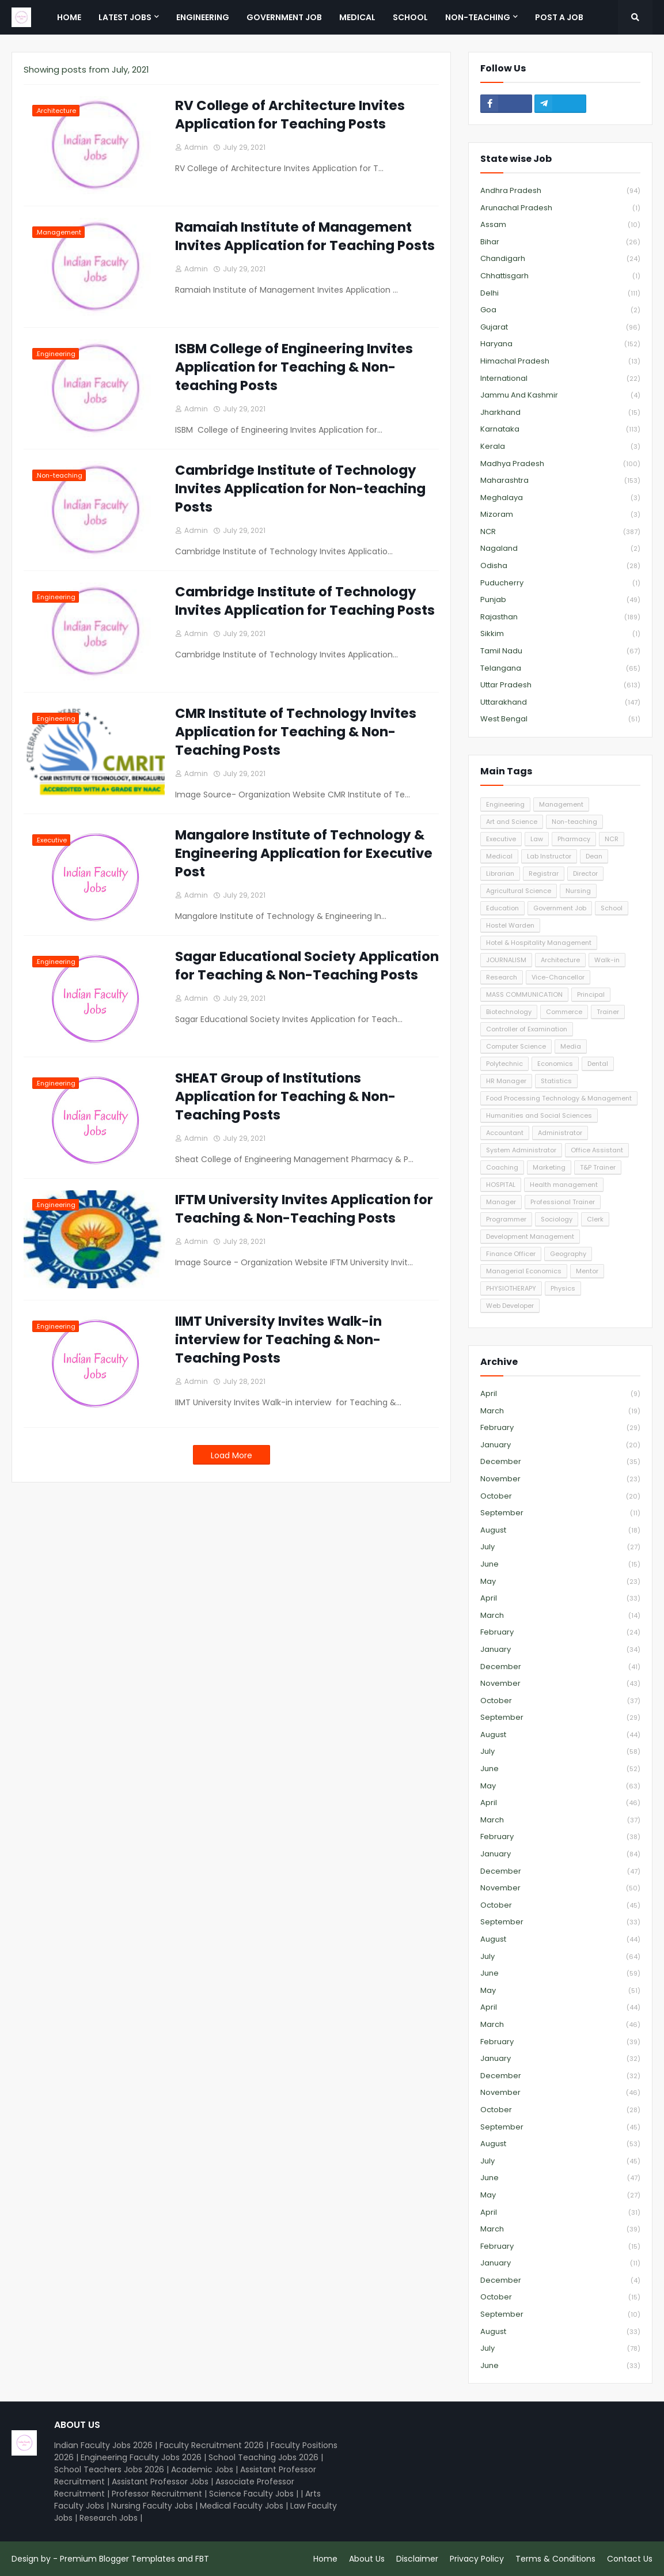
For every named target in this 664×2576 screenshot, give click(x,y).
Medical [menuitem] (357, 17)
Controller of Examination (526, 1029)
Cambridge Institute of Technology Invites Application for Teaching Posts (305, 600)
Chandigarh (560, 259)
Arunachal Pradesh (560, 208)
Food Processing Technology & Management (559, 1098)
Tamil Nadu (560, 651)
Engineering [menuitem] (202, 17)
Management (561, 804)
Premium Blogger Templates (117, 2558)
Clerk (595, 1219)
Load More (231, 1455)
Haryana (560, 344)
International (560, 379)
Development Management (530, 1236)
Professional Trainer (562, 1201)
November (560, 1479)
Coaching (502, 1167)
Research (501, 977)
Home (325, 2558)
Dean (594, 856)
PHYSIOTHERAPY (511, 1288)
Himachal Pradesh (560, 361)
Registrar (544, 873)
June (560, 1565)
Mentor (587, 1271)
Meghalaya (560, 498)
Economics (555, 1063)
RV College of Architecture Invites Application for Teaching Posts (290, 114)
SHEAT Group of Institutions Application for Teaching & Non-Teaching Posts (285, 1096)
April (560, 1394)
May (560, 1582)
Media (570, 1046)
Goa (560, 310)
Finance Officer (511, 1253)
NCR (560, 532)
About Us (367, 2558)
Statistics (556, 1080)
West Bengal (560, 719)
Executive (501, 838)
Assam (560, 225)
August (560, 1531)
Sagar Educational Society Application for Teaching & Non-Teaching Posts (307, 965)
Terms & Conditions (555, 2558)
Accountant (504, 1132)
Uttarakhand (560, 703)
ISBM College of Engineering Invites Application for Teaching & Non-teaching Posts (294, 367)
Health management (564, 1184)
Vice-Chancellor (558, 977)
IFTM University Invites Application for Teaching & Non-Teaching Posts (304, 1208)
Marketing (549, 1167)
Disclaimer (417, 2558)
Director (585, 873)
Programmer (506, 1219)
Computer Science (516, 1046)
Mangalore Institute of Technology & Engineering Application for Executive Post (303, 853)
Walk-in (607, 959)
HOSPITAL (500, 1184)
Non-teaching (574, 821)
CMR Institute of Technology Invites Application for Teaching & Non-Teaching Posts (295, 731)
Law (536, 838)
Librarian (500, 873)
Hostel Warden (510, 925)
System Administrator (521, 1150)
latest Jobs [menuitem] (124, 17)
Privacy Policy (477, 2558)
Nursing (578, 890)
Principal (591, 994)
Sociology (556, 1219)
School (612, 908)
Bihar (560, 242)
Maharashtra (560, 481)
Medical (499, 856)
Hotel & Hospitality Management (538, 942)
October (560, 1497)
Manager (501, 1201)
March (560, 1411)
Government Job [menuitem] (284, 17)
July (560, 1547)
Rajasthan (560, 617)
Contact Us (629, 2558)
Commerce (564, 1011)
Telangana (560, 669)
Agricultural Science (518, 890)
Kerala (560, 447)
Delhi (560, 294)
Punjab (560, 600)
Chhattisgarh (560, 276)
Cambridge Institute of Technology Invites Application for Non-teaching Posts (300, 488)
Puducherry (560, 583)
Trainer (608, 1011)
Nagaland (560, 549)
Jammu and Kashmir (560, 395)
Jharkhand (560, 413)
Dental (597, 1063)
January (560, 1445)
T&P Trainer (598, 1167)
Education (502, 908)
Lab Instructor (549, 856)
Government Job (559, 908)
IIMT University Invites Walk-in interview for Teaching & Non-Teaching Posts (278, 1339)
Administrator (560, 1132)
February (560, 1428)
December (560, 1462)
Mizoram (560, 515)
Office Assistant (597, 1150)
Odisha (560, 566)
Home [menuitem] (69, 17)
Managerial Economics (523, 1271)
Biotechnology (509, 1011)
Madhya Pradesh (560, 464)
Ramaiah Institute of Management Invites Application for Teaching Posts (305, 236)
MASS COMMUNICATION (524, 994)
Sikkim (560, 634)
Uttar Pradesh (560, 685)
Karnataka (560, 429)
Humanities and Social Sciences (539, 1115)
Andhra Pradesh (560, 191)
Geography (568, 1253)
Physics (563, 1288)
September (560, 1513)
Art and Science (511, 821)
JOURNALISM (506, 959)
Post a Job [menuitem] (559, 17)
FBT (202, 2558)
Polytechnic (504, 1063)
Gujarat (560, 327)
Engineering (505, 804)
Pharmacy (573, 838)
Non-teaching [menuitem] (477, 17)
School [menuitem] (410, 17)
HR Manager (506, 1080)
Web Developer (510, 1305)
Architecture (560, 959)
